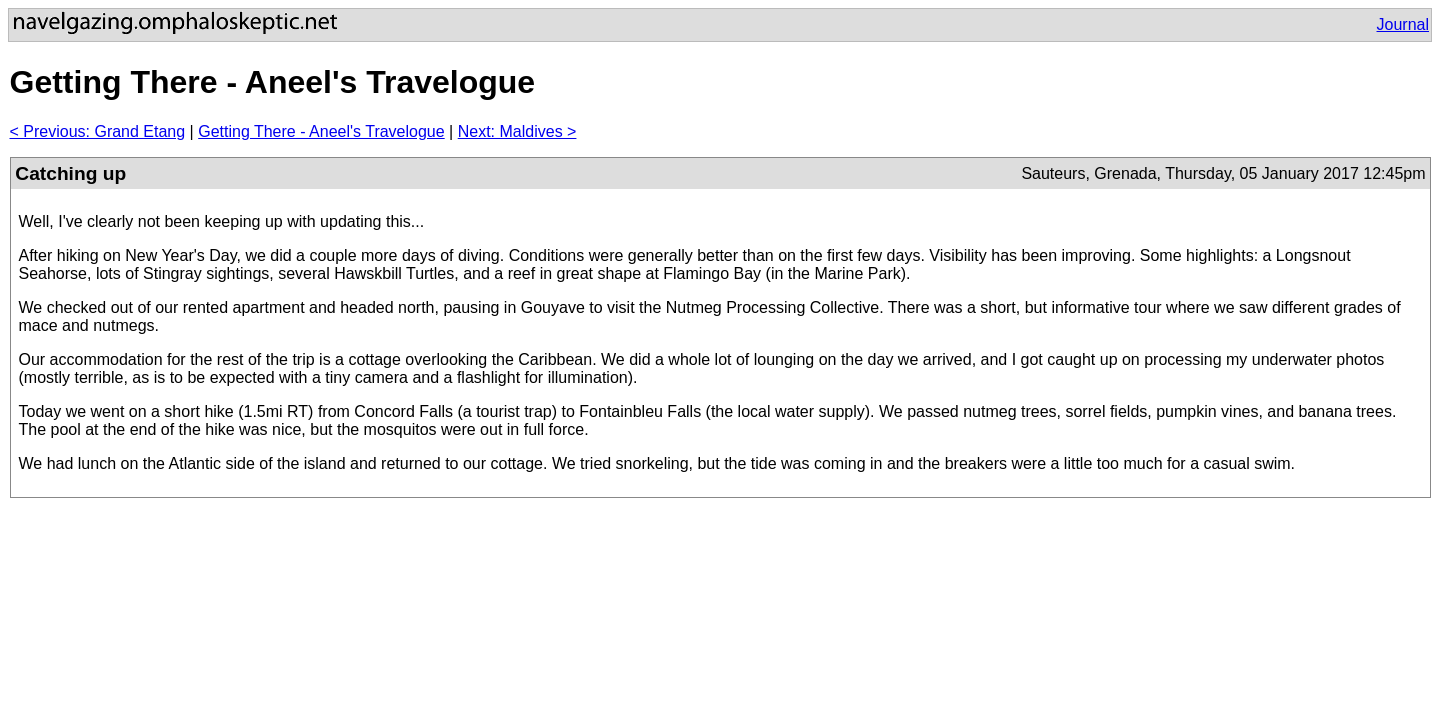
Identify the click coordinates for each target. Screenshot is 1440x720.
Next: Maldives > (517, 131)
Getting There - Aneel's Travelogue (321, 131)
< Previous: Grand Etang (98, 131)
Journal (1403, 24)
